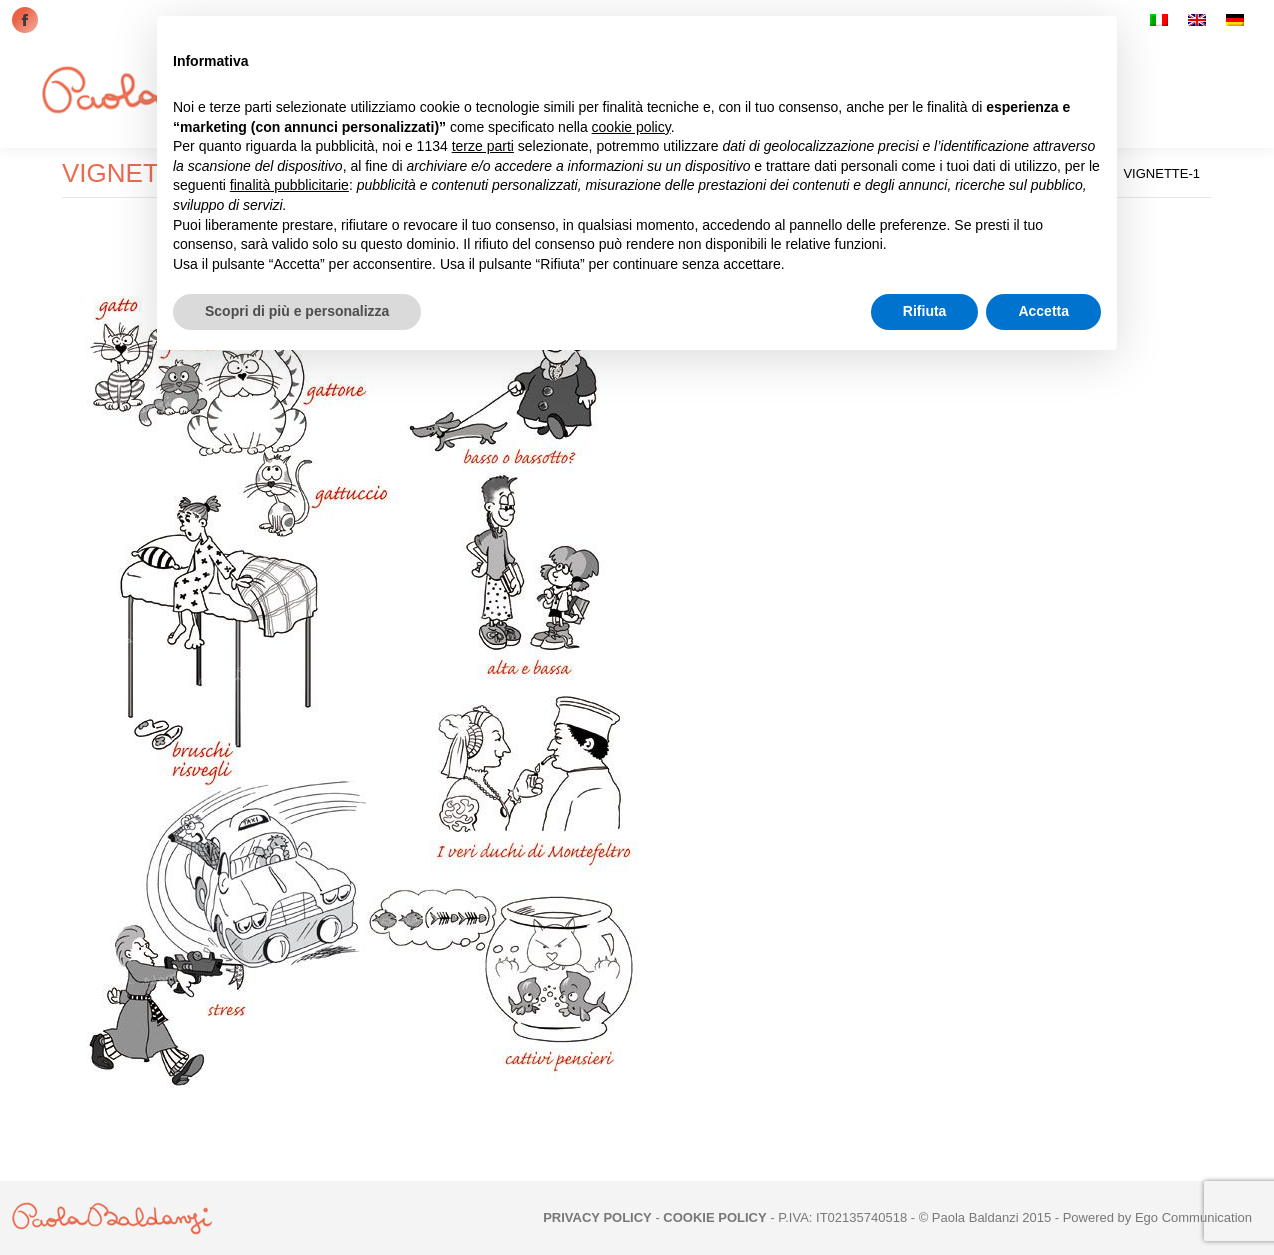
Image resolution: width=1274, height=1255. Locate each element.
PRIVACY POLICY (597, 1217)
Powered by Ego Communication (1157, 1217)
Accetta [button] (1043, 311)
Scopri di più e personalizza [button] (297, 311)
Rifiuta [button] (925, 311)
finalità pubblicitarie (289, 185)
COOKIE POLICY (714, 1217)
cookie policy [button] (631, 127)
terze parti (483, 146)
